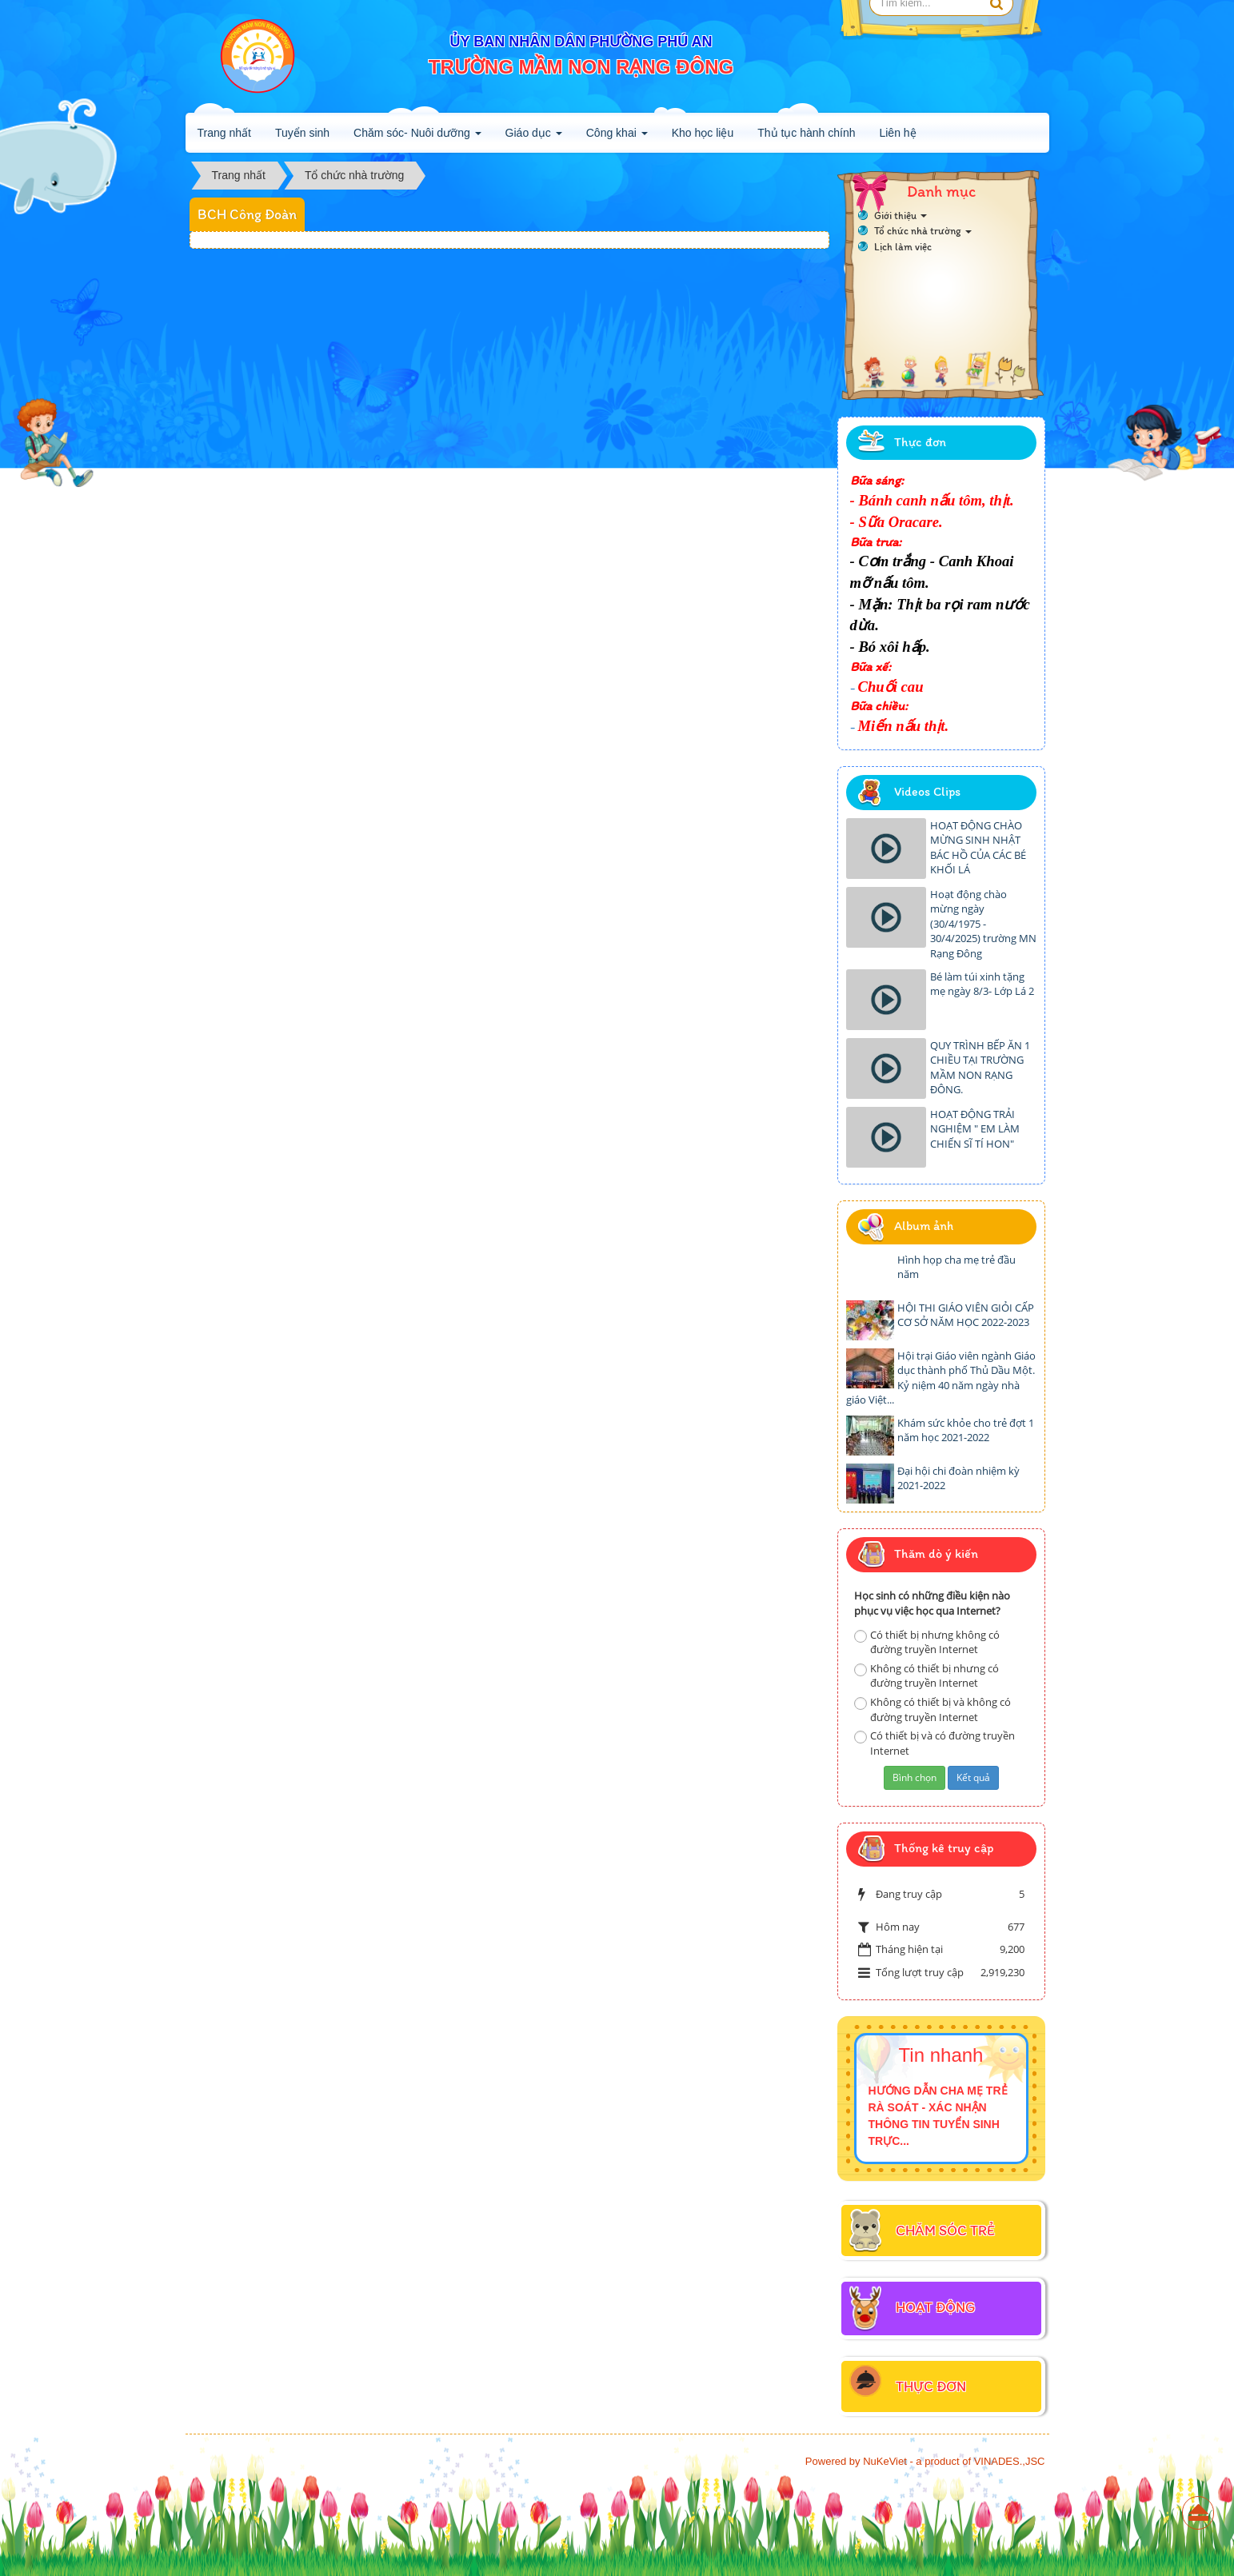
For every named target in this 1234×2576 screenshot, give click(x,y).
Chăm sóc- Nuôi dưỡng (417, 137)
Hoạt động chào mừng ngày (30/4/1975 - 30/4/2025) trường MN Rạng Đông (983, 924)
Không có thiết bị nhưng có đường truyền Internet (926, 1676)
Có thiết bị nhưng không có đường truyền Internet (927, 1642)
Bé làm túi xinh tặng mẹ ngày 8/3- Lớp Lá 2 (982, 984)
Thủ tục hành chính (806, 132)
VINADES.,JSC (1009, 2461)
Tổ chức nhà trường (923, 231)
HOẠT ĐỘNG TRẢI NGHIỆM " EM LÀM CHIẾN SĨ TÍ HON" (975, 1129)
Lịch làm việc (903, 247)
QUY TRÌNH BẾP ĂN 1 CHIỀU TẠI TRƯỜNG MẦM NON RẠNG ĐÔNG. (980, 1067)
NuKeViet (885, 2461)
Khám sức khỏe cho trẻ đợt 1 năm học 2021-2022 (965, 1430)
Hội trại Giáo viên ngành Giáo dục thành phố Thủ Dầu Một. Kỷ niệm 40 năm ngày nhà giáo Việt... (941, 1378)
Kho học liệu (702, 132)
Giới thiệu (900, 216)
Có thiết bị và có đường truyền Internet (934, 1743)
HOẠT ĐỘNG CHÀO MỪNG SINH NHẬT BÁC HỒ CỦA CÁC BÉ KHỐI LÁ (978, 847)
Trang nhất (224, 132)
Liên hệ (897, 132)
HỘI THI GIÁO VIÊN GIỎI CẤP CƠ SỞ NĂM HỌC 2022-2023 (965, 1315)
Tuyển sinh (302, 132)
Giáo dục (533, 137)
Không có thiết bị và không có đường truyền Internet (932, 1709)
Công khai (617, 137)
